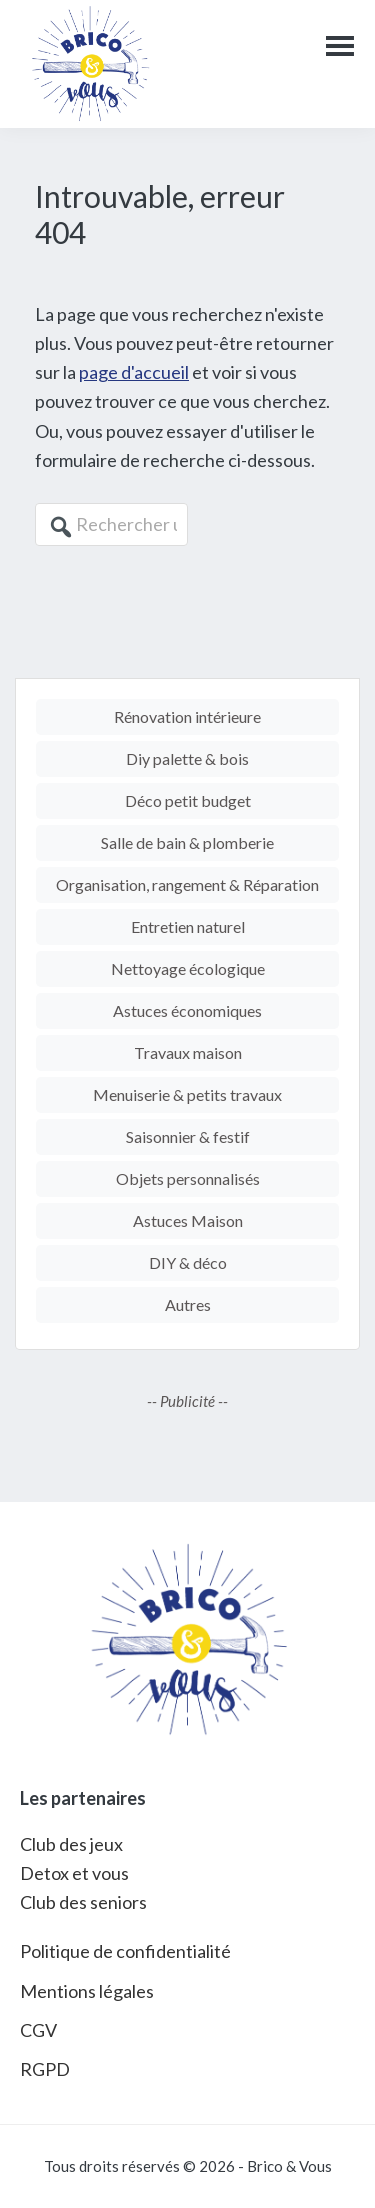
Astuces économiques (187, 1010)
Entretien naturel (188, 926)
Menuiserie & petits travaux (187, 1094)
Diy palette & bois (187, 758)
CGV (38, 2030)
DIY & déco (188, 1262)
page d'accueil (134, 372)
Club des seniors (83, 1902)
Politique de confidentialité (125, 1951)
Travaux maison (188, 1052)
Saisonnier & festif (188, 1136)
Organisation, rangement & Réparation (187, 884)
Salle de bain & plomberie (187, 842)
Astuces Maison (188, 1220)
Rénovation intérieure (187, 716)
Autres (188, 1304)
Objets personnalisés (188, 1178)
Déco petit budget (188, 800)
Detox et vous (74, 1873)
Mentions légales (87, 1991)
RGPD (45, 2069)
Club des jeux (71, 1844)
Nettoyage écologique (188, 968)
